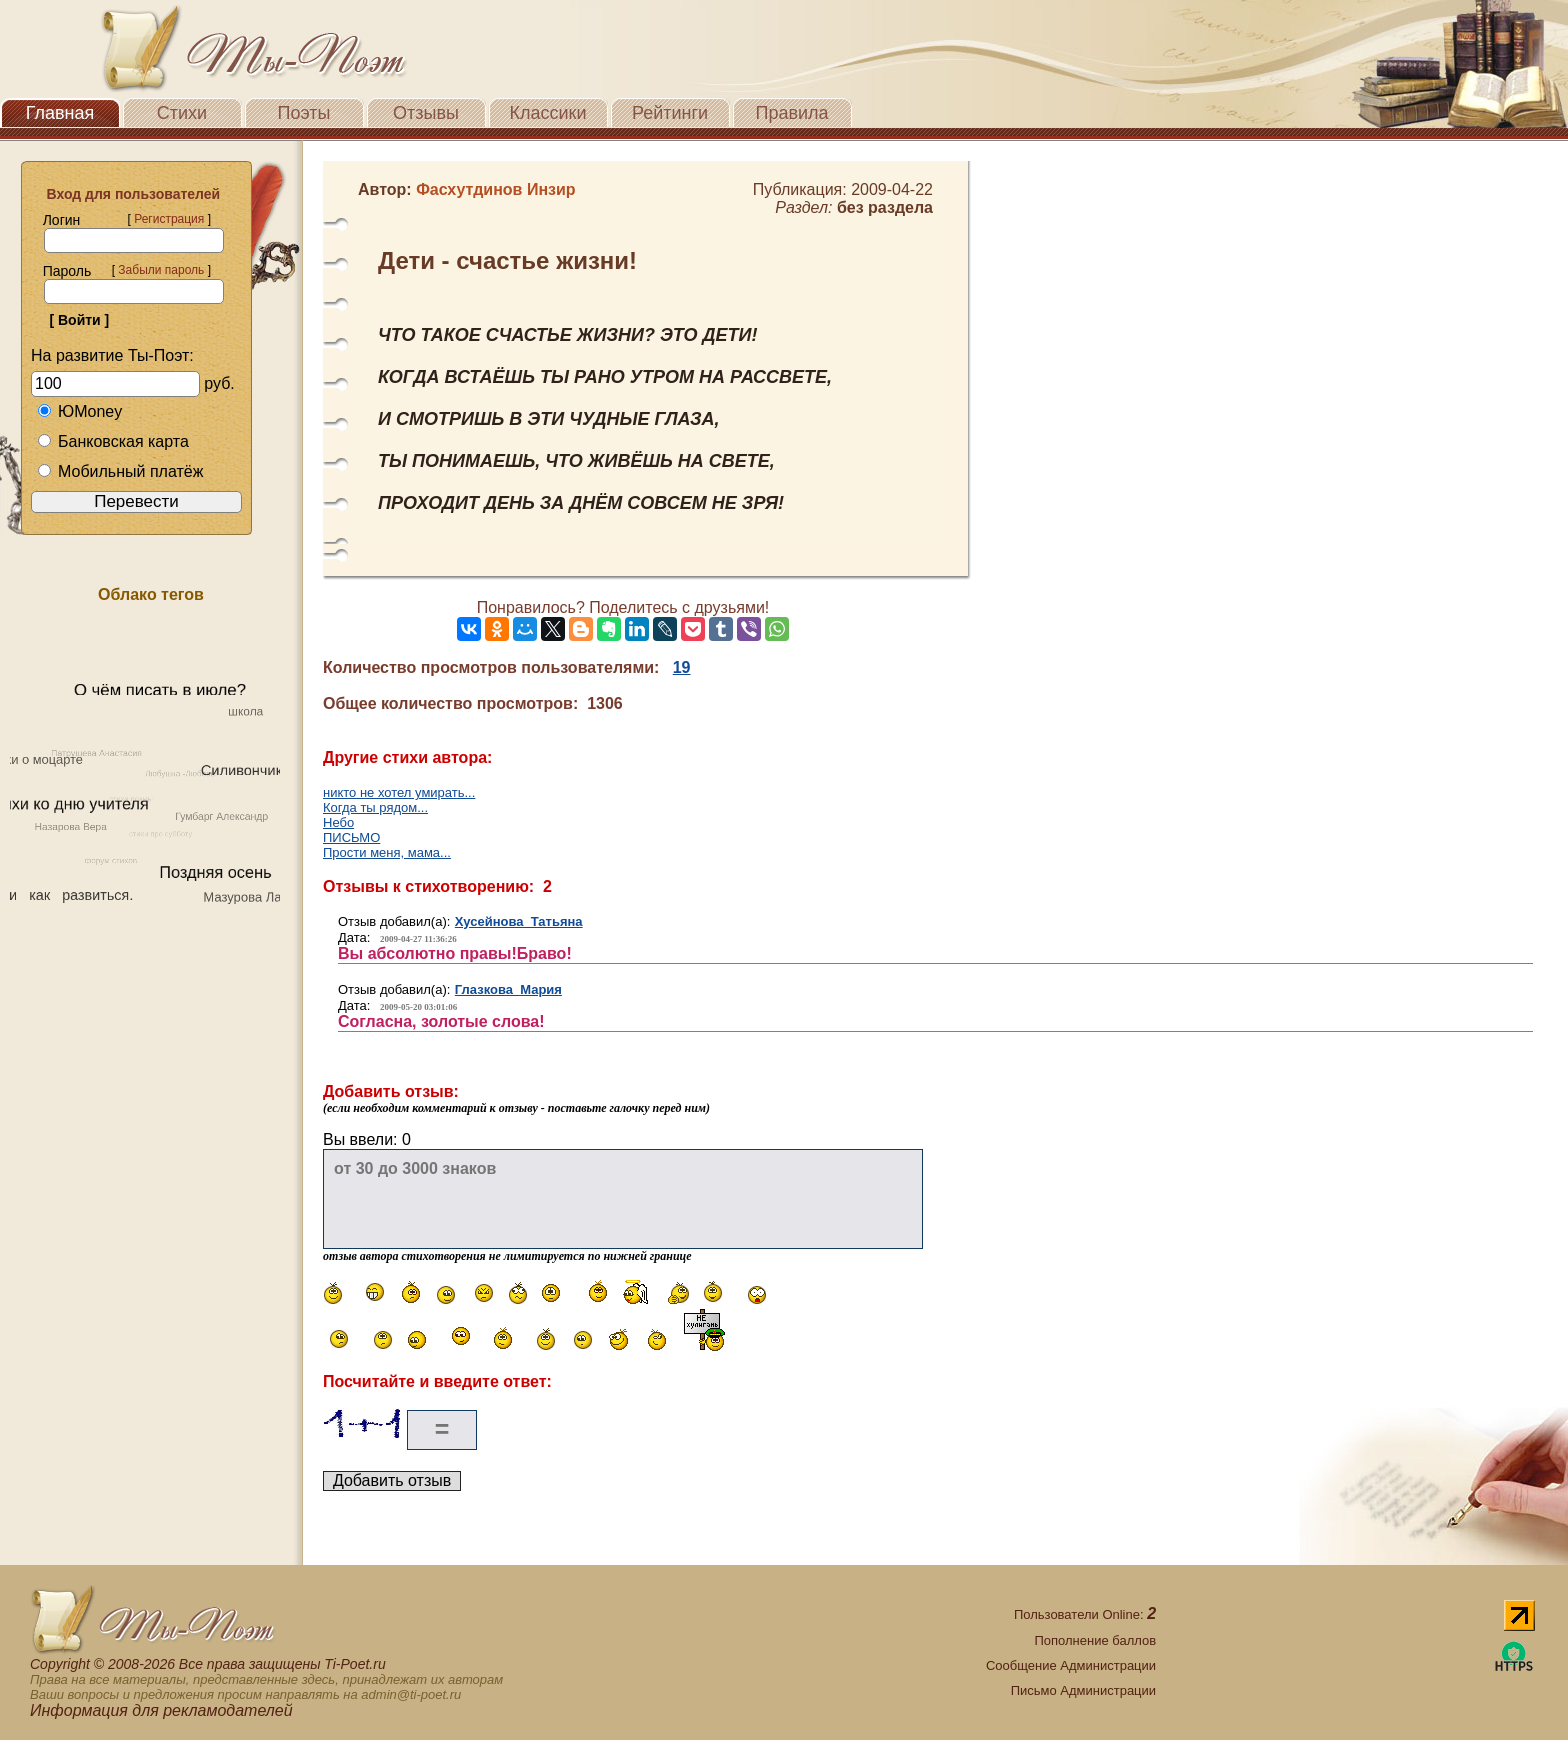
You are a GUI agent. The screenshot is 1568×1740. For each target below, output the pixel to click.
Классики (548, 113)
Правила (791, 113)
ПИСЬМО (351, 837)
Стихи (182, 113)
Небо (338, 822)
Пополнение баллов (1095, 1640)
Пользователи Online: (1085, 1614)
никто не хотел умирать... (399, 792)
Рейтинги (670, 113)
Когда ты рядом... (375, 807)
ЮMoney (79, 411)
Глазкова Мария (508, 989)
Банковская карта (113, 441)
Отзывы (426, 113)
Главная (60, 113)
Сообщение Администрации (1071, 1665)
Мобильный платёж (120, 471)
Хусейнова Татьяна (519, 921)
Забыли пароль (161, 270)
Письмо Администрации (1083, 1690)
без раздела (885, 207)
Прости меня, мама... (387, 852)
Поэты (304, 113)
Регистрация (169, 219)
